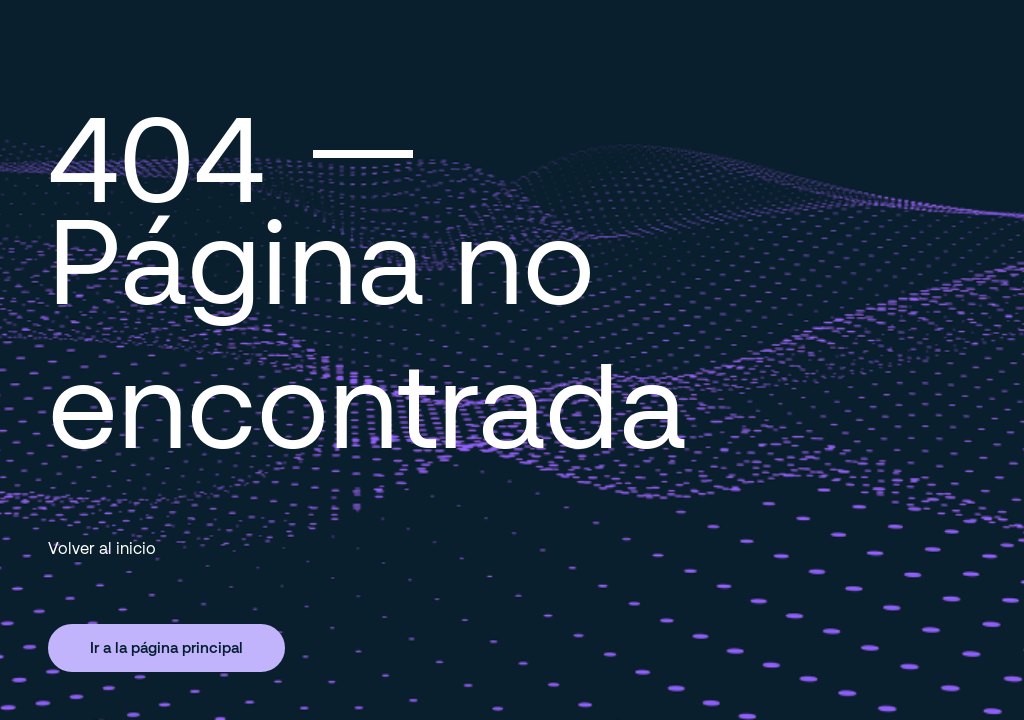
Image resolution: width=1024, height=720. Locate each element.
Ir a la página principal (166, 647)
